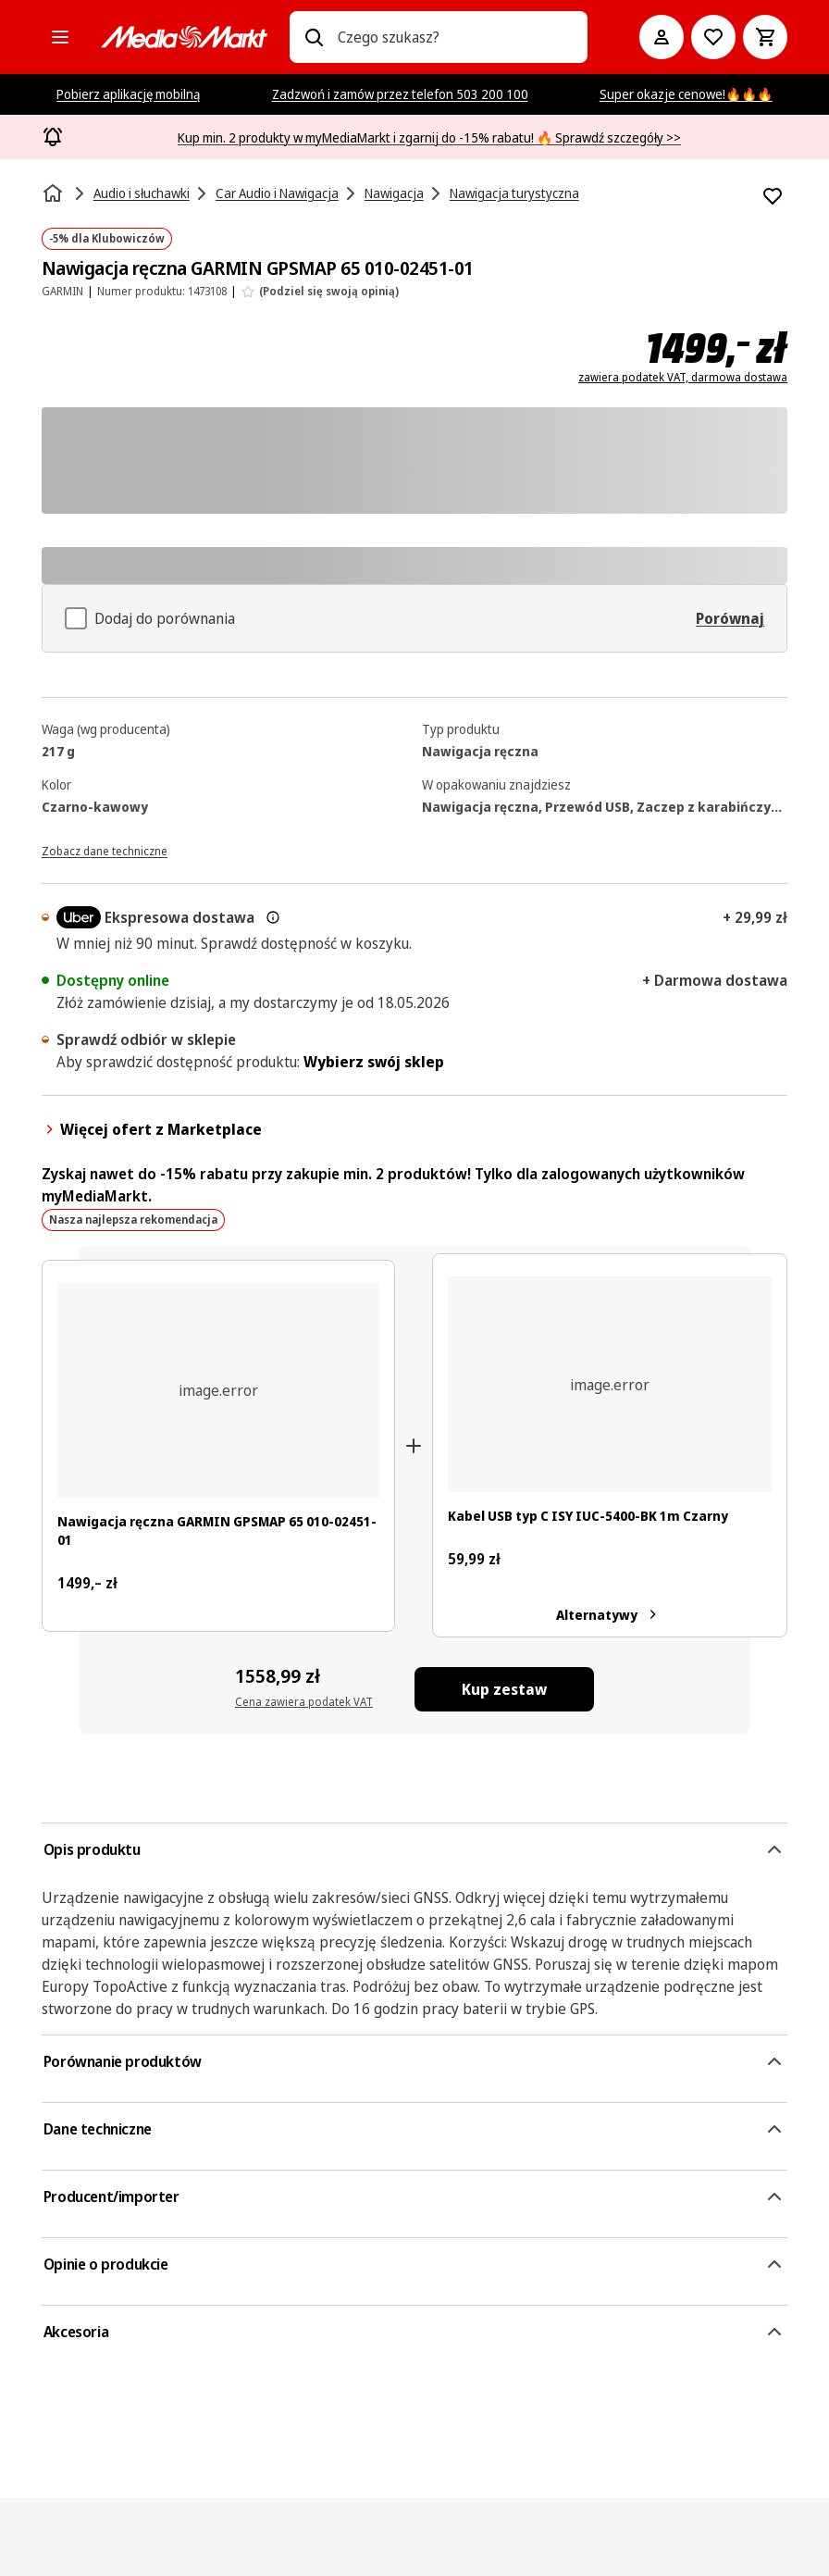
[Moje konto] (661, 37)
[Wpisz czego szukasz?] (313, 37)
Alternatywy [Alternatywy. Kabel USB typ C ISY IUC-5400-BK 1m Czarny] (609, 1614)
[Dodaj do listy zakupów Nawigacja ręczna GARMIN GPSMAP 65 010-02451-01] (772, 196)
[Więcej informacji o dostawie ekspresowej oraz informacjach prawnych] (273, 917)
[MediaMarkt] (184, 37)
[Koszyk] (765, 37)
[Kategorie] (60, 37)
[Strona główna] (55, 193)
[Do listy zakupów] (713, 37)
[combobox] (455, 37)
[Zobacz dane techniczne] (104, 850)
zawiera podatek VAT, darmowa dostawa (682, 377)
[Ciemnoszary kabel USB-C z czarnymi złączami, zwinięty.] (610, 1384)
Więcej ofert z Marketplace (152, 1129)
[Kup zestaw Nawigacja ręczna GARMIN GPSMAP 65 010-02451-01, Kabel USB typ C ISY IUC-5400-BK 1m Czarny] (504, 1689)
